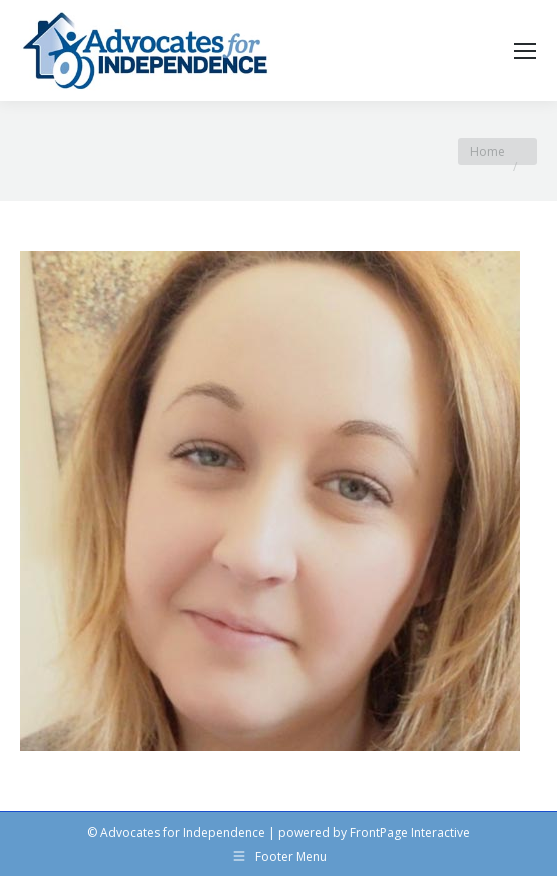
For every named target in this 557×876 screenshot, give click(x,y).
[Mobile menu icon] (525, 51)
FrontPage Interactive (410, 832)
